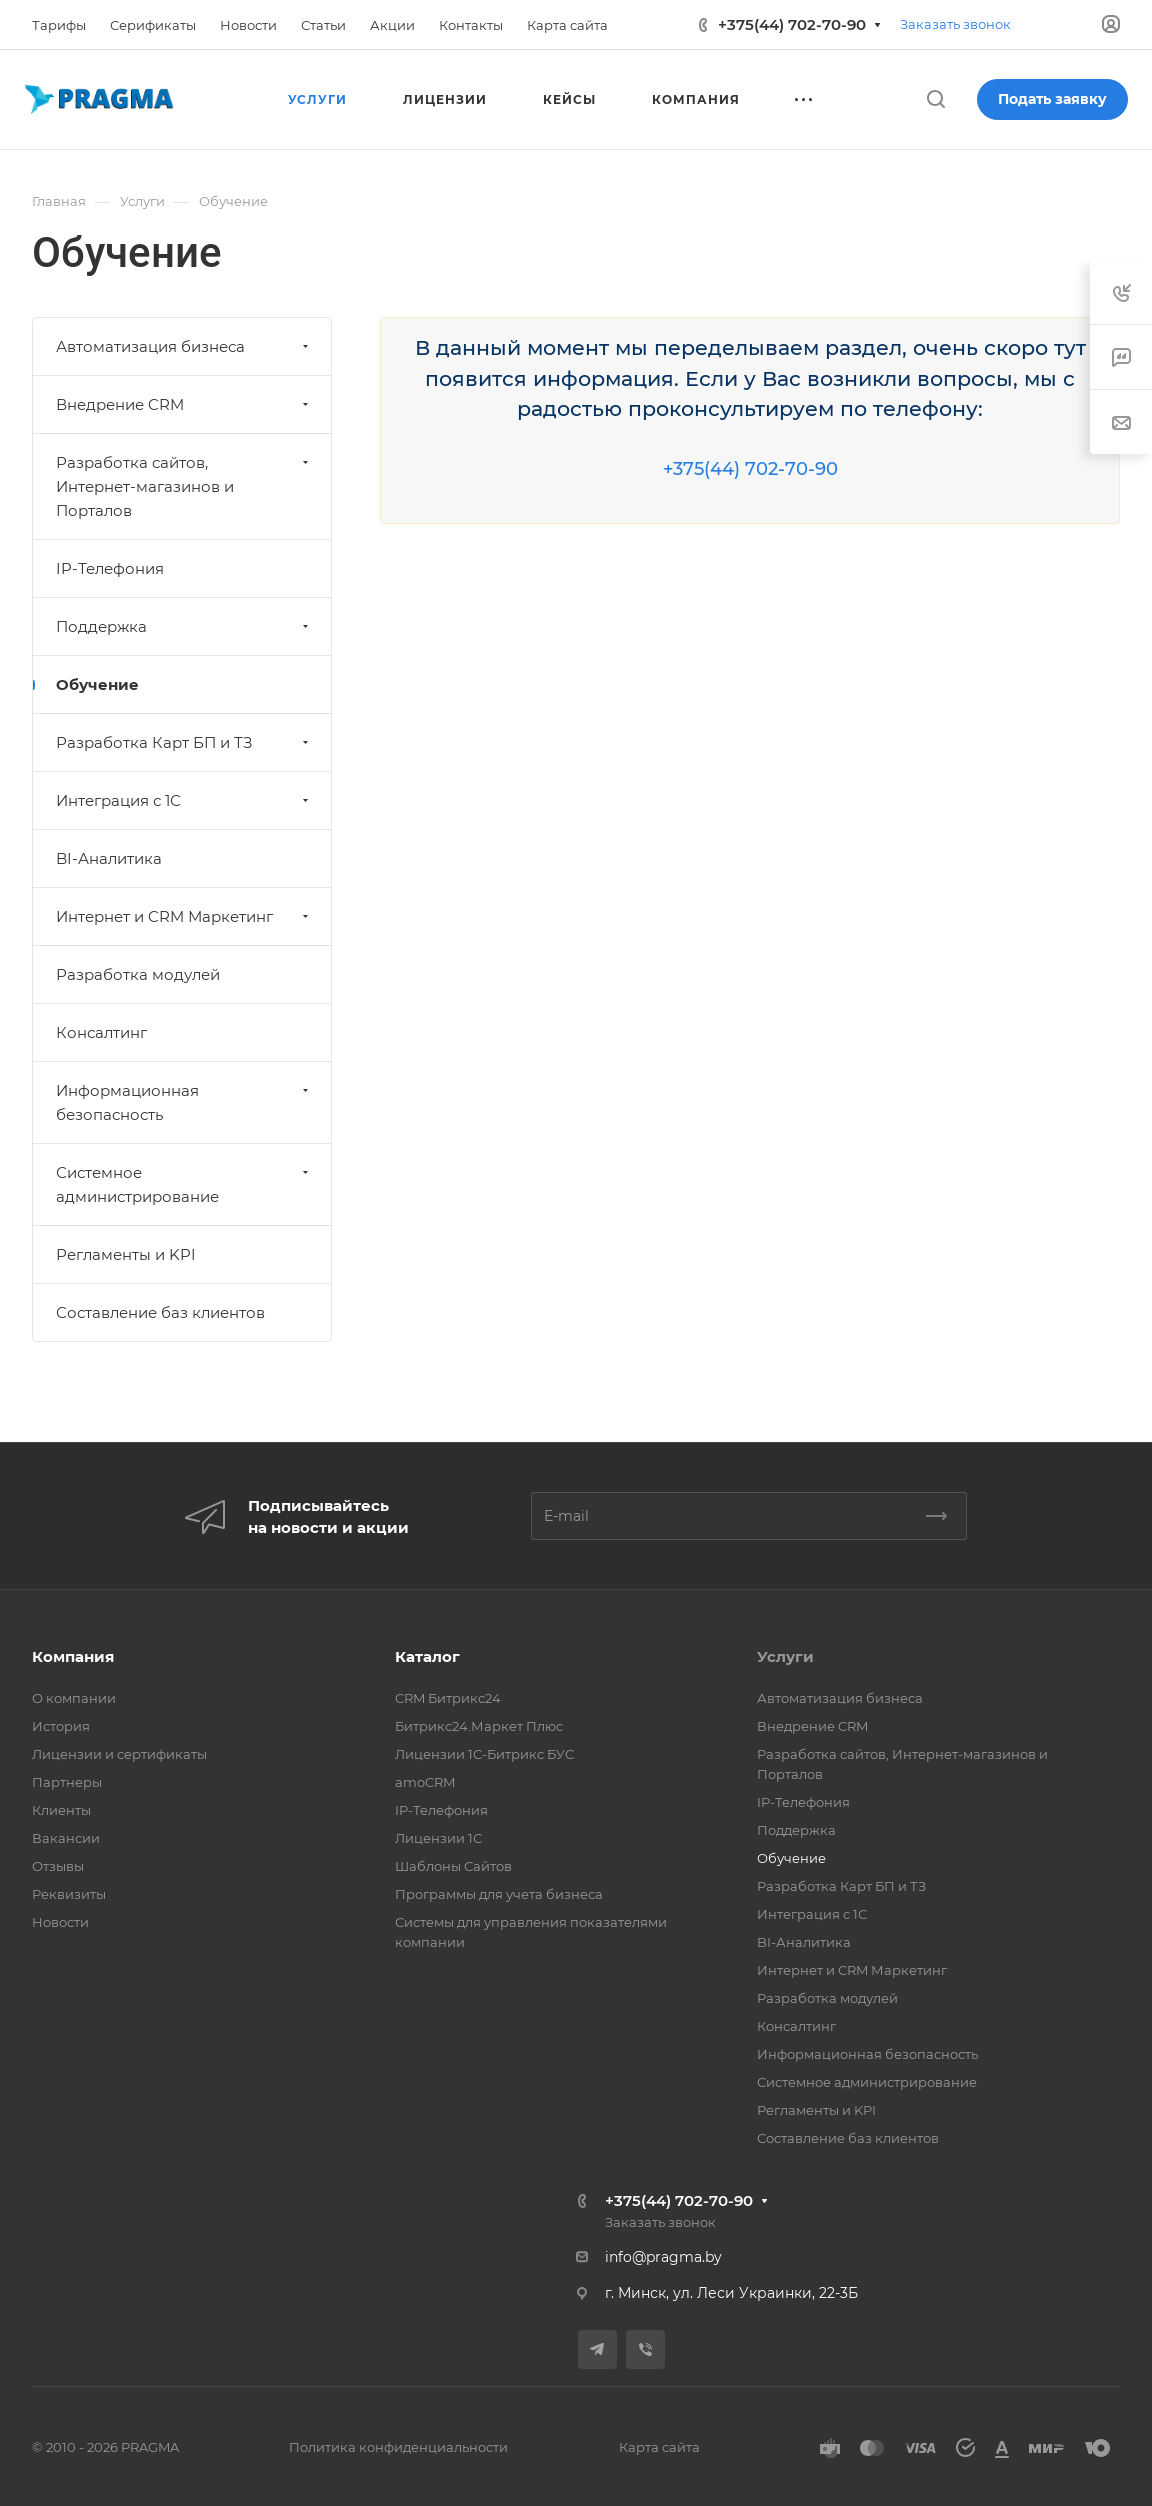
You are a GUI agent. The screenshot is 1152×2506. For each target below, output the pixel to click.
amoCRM (425, 1782)
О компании (74, 1698)
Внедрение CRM (184, 404)
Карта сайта (659, 2447)
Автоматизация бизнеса (184, 346)
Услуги (785, 1656)
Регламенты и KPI (126, 1254)
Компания (73, 1656)
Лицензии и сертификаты (119, 1754)
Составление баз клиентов (160, 1312)
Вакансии (66, 1838)
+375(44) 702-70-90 (792, 24)
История (61, 1726)
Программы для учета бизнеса (499, 1894)
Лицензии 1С (438, 1838)
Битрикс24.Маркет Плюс (479, 1726)
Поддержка (184, 626)
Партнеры (67, 1782)
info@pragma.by (663, 2257)
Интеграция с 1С (184, 800)
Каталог (427, 1656)
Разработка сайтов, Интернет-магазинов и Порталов (184, 486)
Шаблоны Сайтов (453, 1866)
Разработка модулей (138, 974)
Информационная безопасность (184, 1102)
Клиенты (61, 1810)
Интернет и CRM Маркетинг (184, 916)
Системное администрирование (184, 1184)
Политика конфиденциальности (398, 2447)
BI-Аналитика (109, 858)
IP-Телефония (110, 568)
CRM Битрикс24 (448, 1698)
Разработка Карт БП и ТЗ (184, 742)
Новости (60, 1922)
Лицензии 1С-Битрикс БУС (484, 1754)
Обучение (97, 684)
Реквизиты (69, 1894)
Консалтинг (101, 1032)
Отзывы (58, 1866)
